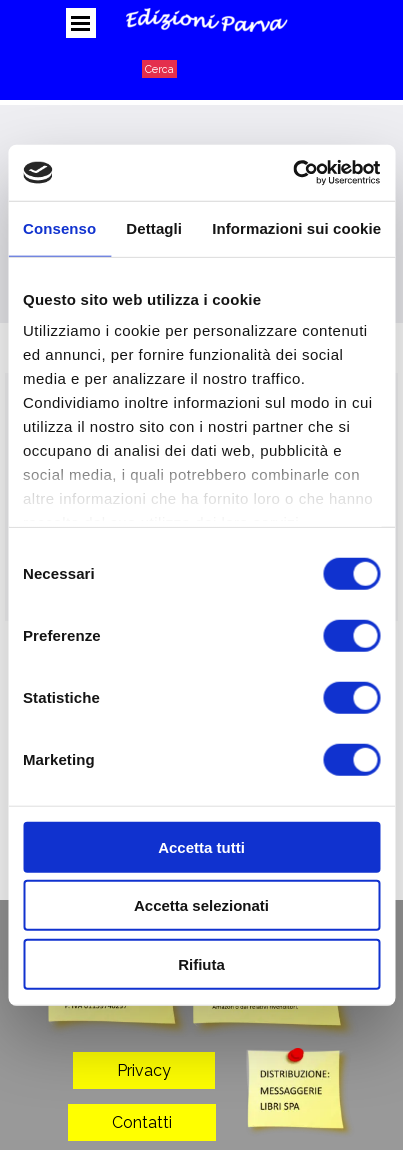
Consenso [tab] (59, 227)
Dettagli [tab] (154, 227)
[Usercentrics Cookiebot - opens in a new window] (292, 173)
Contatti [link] (142, 1122)
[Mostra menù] (81, 23)
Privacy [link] (144, 1070)
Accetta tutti (201, 846)
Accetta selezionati (201, 905)
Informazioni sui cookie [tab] (296, 227)
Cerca (159, 69)
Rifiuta (201, 963)
